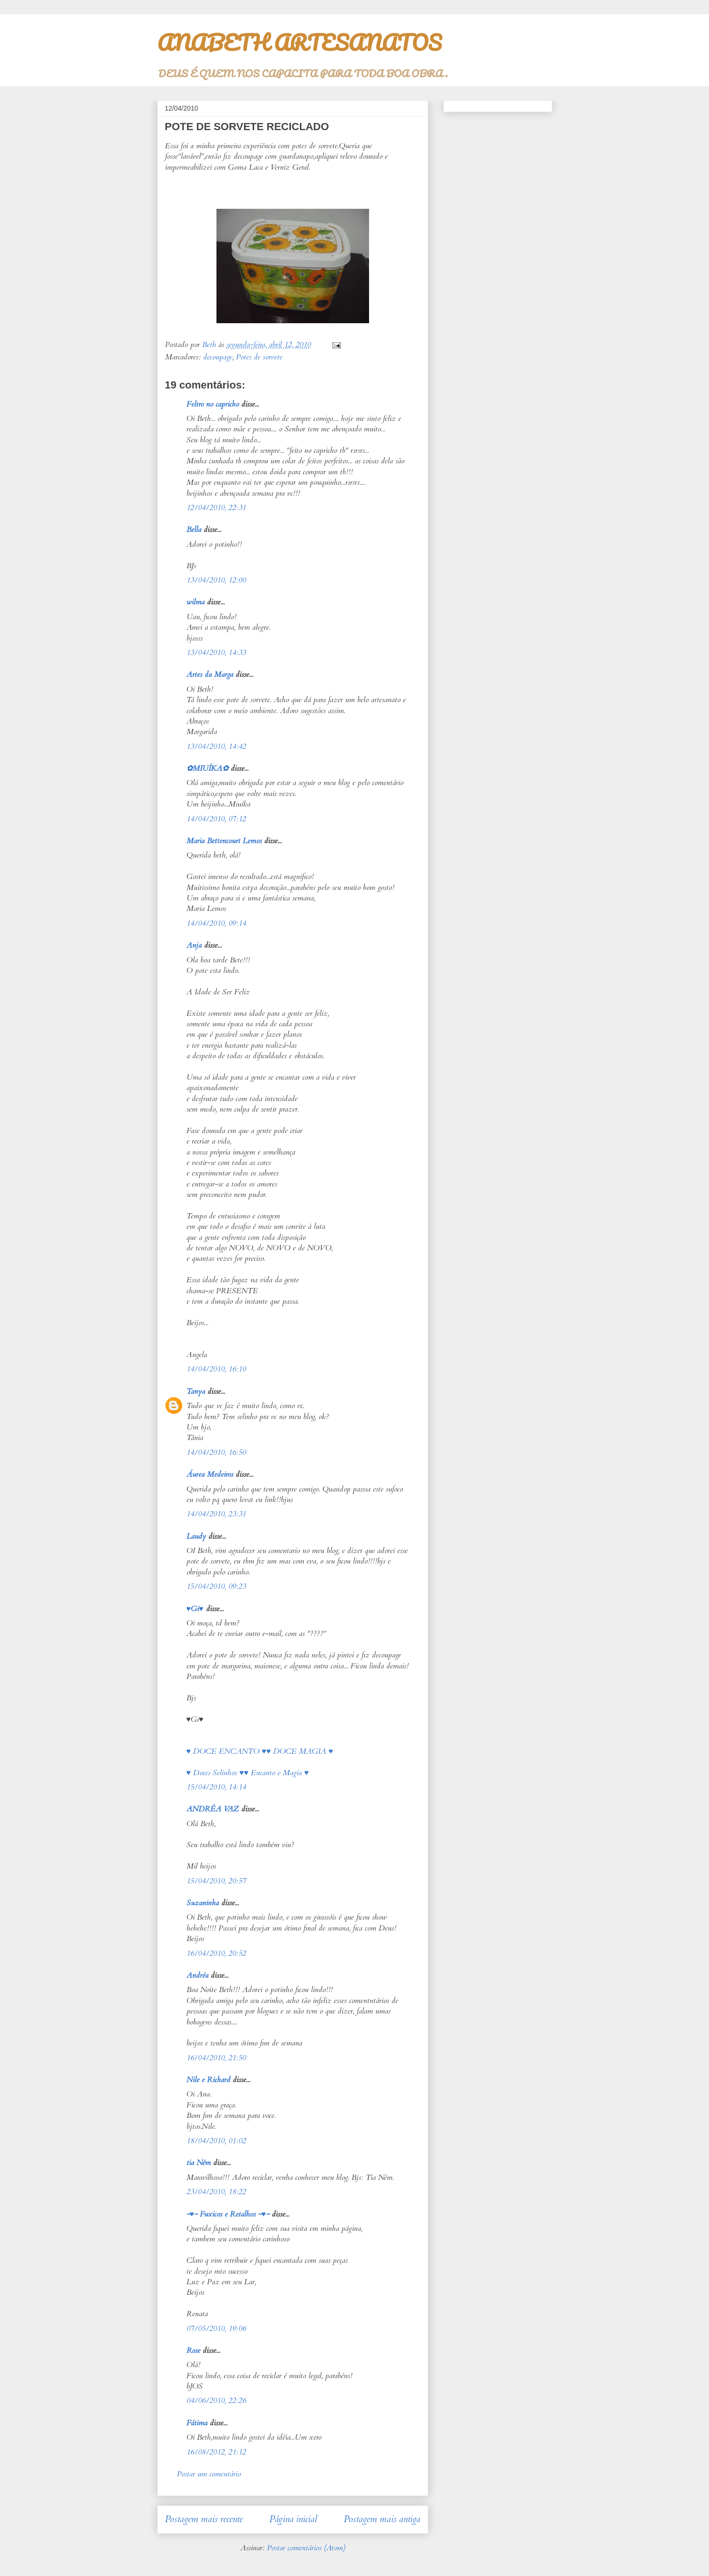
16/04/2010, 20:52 (216, 1953)
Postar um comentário (209, 2474)
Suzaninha (202, 1903)
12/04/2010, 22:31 (216, 507)
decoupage (217, 357)
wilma (195, 602)
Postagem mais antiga (382, 2519)
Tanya (195, 1391)
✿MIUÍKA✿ (207, 768)
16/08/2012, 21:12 (216, 2452)
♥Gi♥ (195, 1609)
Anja (194, 945)
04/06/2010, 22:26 (216, 2400)
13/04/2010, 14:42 (216, 746)
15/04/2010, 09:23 (216, 1586)
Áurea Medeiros (209, 1474)
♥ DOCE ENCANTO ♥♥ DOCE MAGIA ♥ (259, 1751)
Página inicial (293, 2519)
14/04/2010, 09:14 (216, 923)
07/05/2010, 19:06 (216, 2328)
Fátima (196, 2423)
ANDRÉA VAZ (212, 1809)
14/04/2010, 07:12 (216, 819)
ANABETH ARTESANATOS (299, 42)
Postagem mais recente (204, 2519)
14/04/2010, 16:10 (216, 1369)
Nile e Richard (208, 2080)
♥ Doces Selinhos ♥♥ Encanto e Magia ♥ (247, 1773)
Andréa (197, 1975)
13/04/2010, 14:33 (216, 652)
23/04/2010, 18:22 (216, 2192)
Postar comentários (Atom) (306, 2548)
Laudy (196, 1536)
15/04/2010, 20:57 (216, 1881)
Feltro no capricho (212, 404)
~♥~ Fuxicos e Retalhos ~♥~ (227, 2214)
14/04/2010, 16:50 (216, 1452)
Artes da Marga (209, 674)
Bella (193, 529)
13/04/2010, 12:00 (216, 580)
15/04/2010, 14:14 (216, 1787)
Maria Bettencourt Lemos (224, 841)
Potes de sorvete (259, 357)
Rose (193, 2350)
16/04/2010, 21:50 (216, 2058)
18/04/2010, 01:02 (216, 2141)
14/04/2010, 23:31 (216, 1514)
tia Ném (198, 2162)
